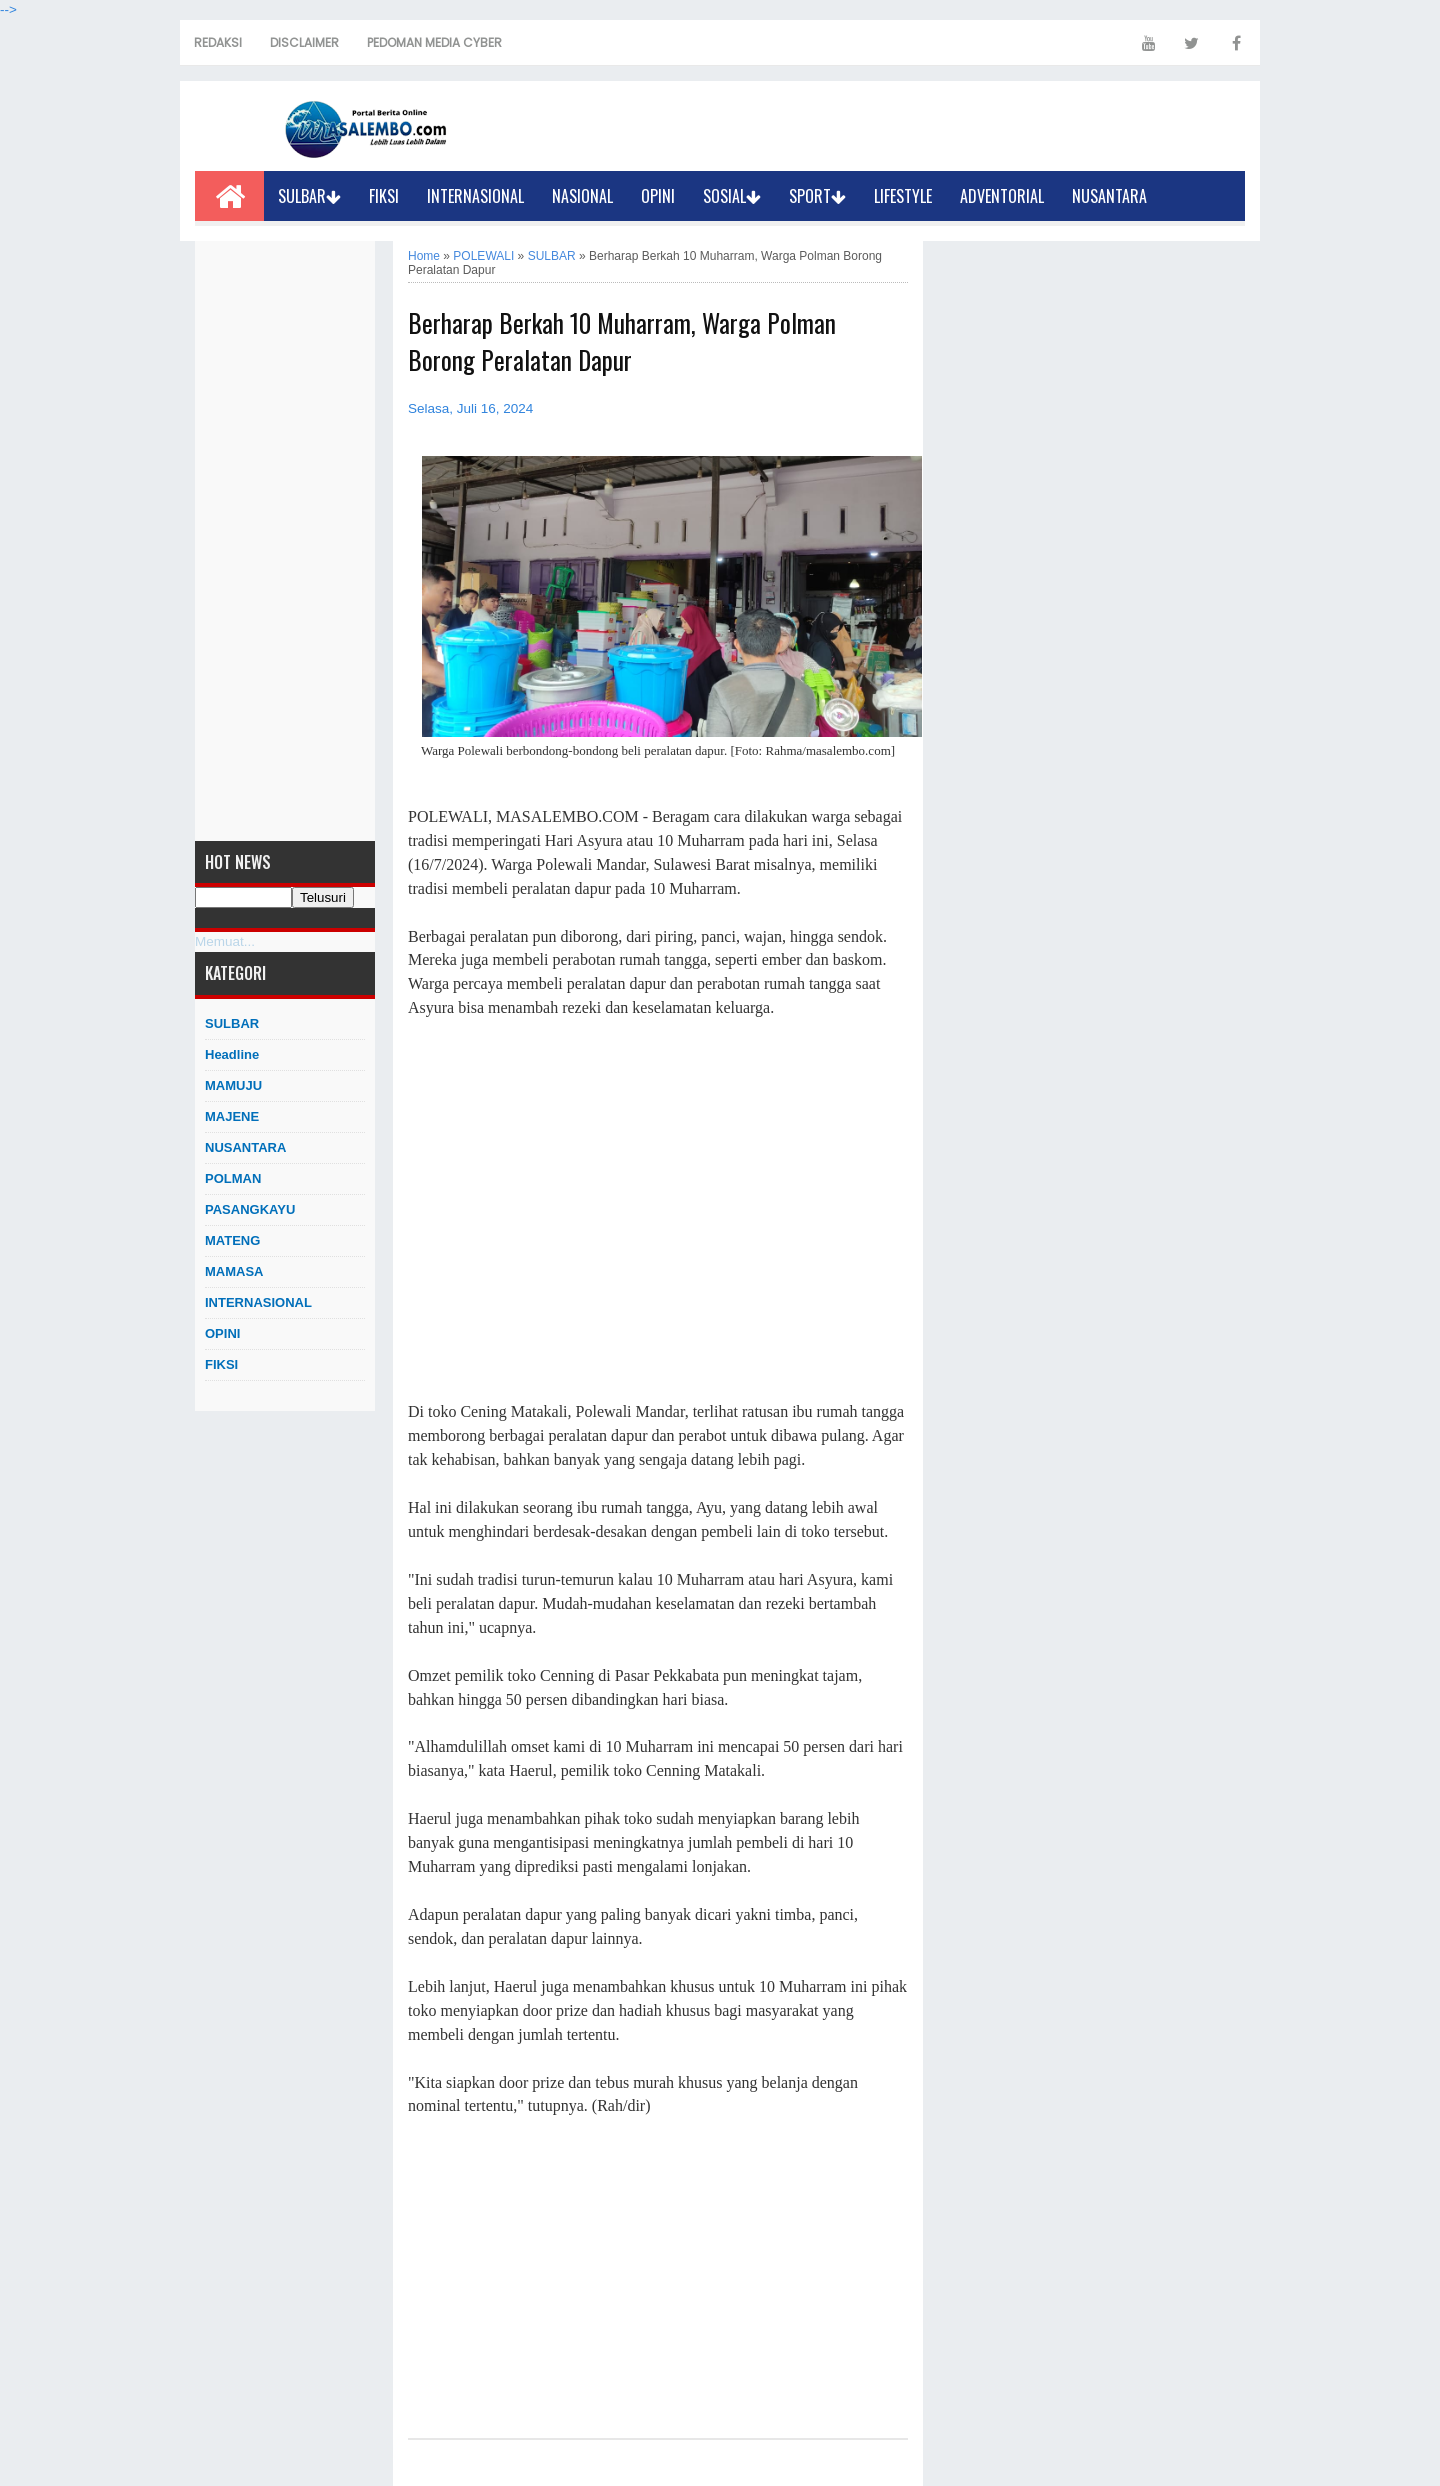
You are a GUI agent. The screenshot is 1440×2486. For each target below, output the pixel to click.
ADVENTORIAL (1002, 196)
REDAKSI (218, 42)
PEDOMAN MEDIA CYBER (434, 42)
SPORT (817, 196)
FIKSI (384, 196)
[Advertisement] (285, 541)
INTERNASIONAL (475, 196)
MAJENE (232, 1116)
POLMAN (233, 1178)
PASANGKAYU (250, 1209)
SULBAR (309, 196)
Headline (232, 1054)
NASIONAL (582, 196)
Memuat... (225, 941)
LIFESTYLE (903, 196)
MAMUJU (233, 1085)
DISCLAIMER (304, 42)
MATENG (232, 1240)
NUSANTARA (1109, 196)
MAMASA (234, 1271)
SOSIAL (732, 196)
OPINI (658, 196)
